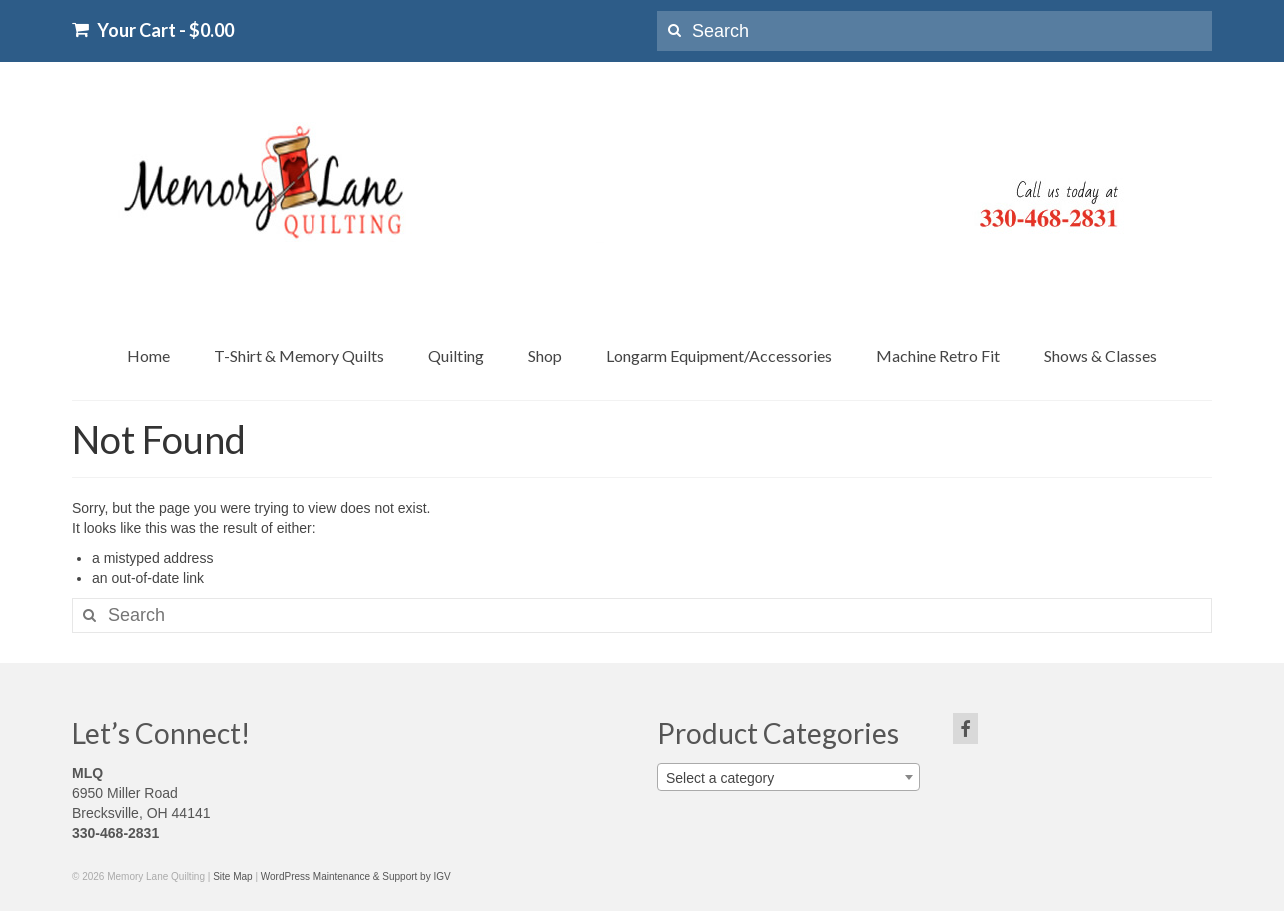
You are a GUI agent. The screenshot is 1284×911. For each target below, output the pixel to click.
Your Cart (153, 29)
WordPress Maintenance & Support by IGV (356, 876)
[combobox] (788, 777)
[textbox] (788, 778)
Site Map (232, 876)
